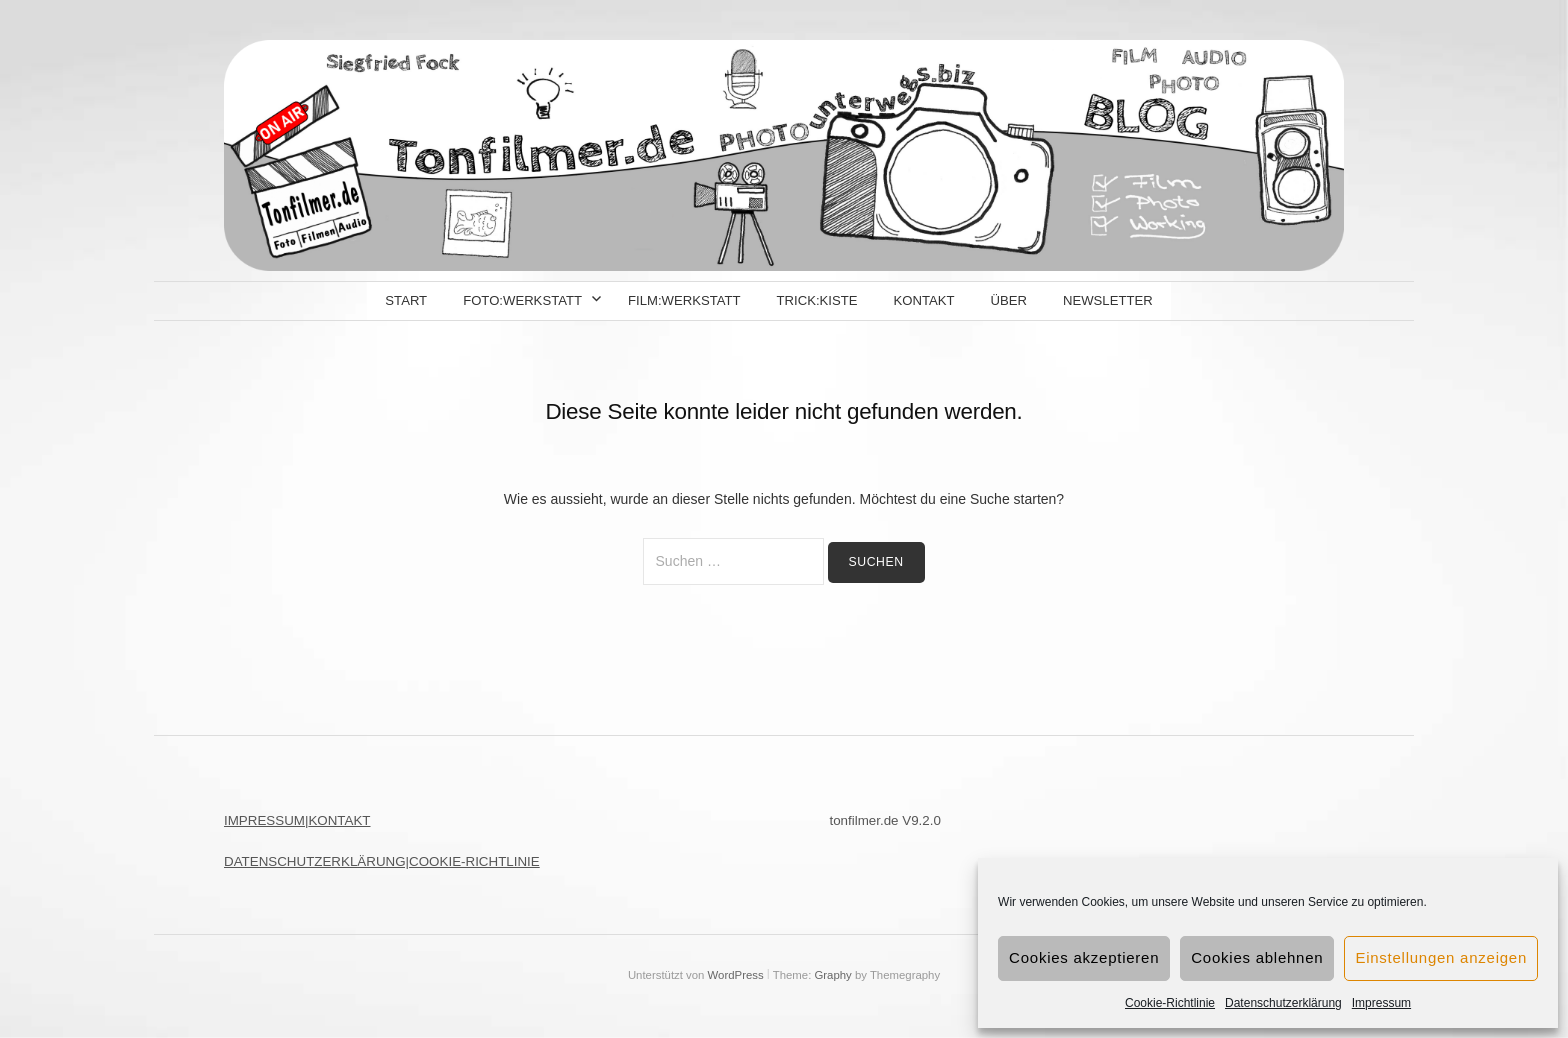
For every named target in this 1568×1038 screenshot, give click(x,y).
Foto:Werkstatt (522, 300)
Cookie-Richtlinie (1170, 1003)
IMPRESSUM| (266, 820)
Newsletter (1108, 300)
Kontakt (923, 300)
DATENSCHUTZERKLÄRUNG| (316, 861)
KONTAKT (339, 820)
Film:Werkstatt (684, 300)
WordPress (736, 975)
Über (1009, 300)
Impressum (1381, 1003)
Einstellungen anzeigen (1441, 957)
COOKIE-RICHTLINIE (474, 861)
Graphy (832, 975)
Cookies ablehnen (1257, 957)
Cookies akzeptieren (1084, 957)
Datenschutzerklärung (1283, 1003)
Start (406, 300)
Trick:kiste (817, 300)
